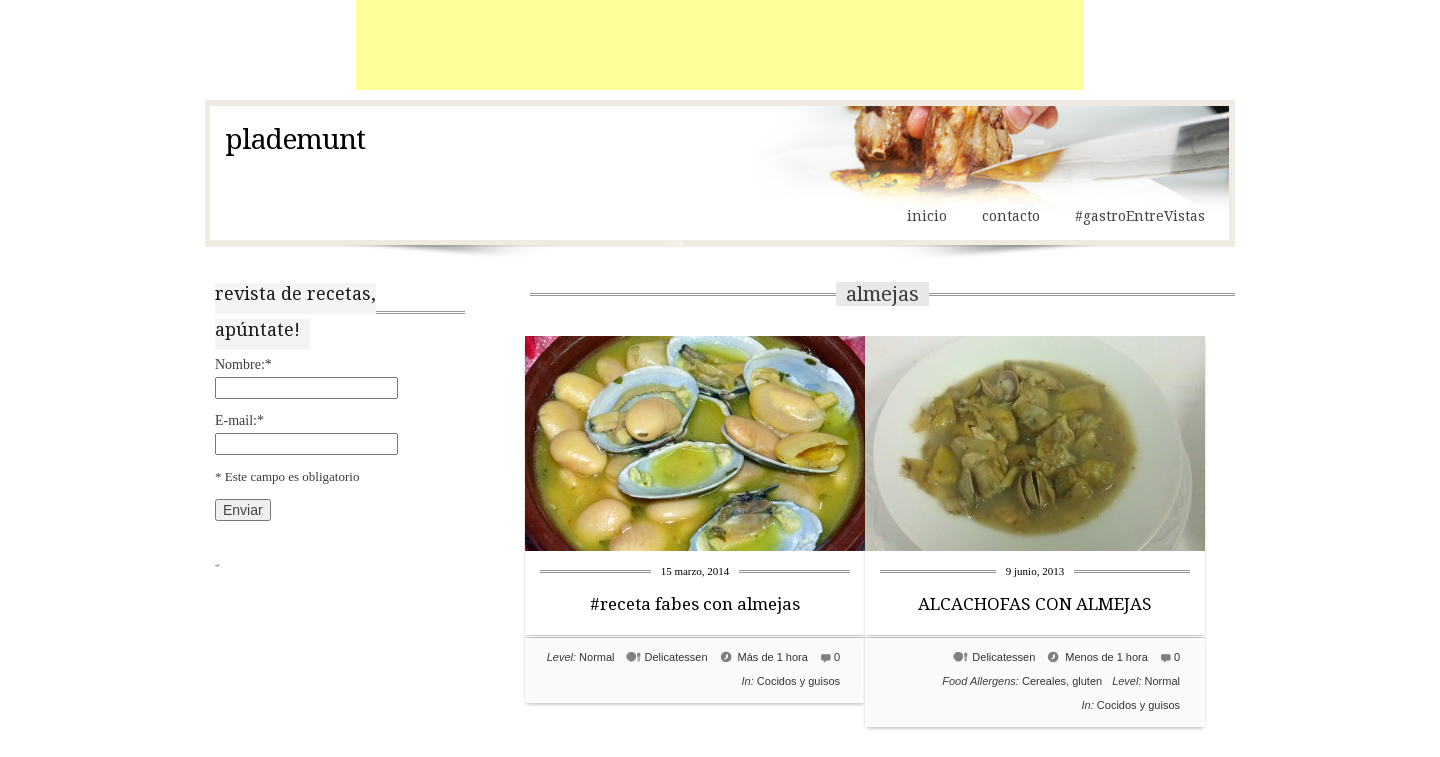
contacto (1011, 216)
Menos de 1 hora (1106, 657)
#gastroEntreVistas (1140, 216)
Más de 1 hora (773, 657)
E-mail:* (239, 420)
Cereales (1044, 681)
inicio (927, 216)
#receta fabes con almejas (695, 604)
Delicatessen (676, 657)
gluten (1087, 681)
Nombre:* (243, 364)
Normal (596, 657)
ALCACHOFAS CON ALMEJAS (1035, 604)
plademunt (295, 140)
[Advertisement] (720, 45)
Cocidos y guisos (798, 681)
